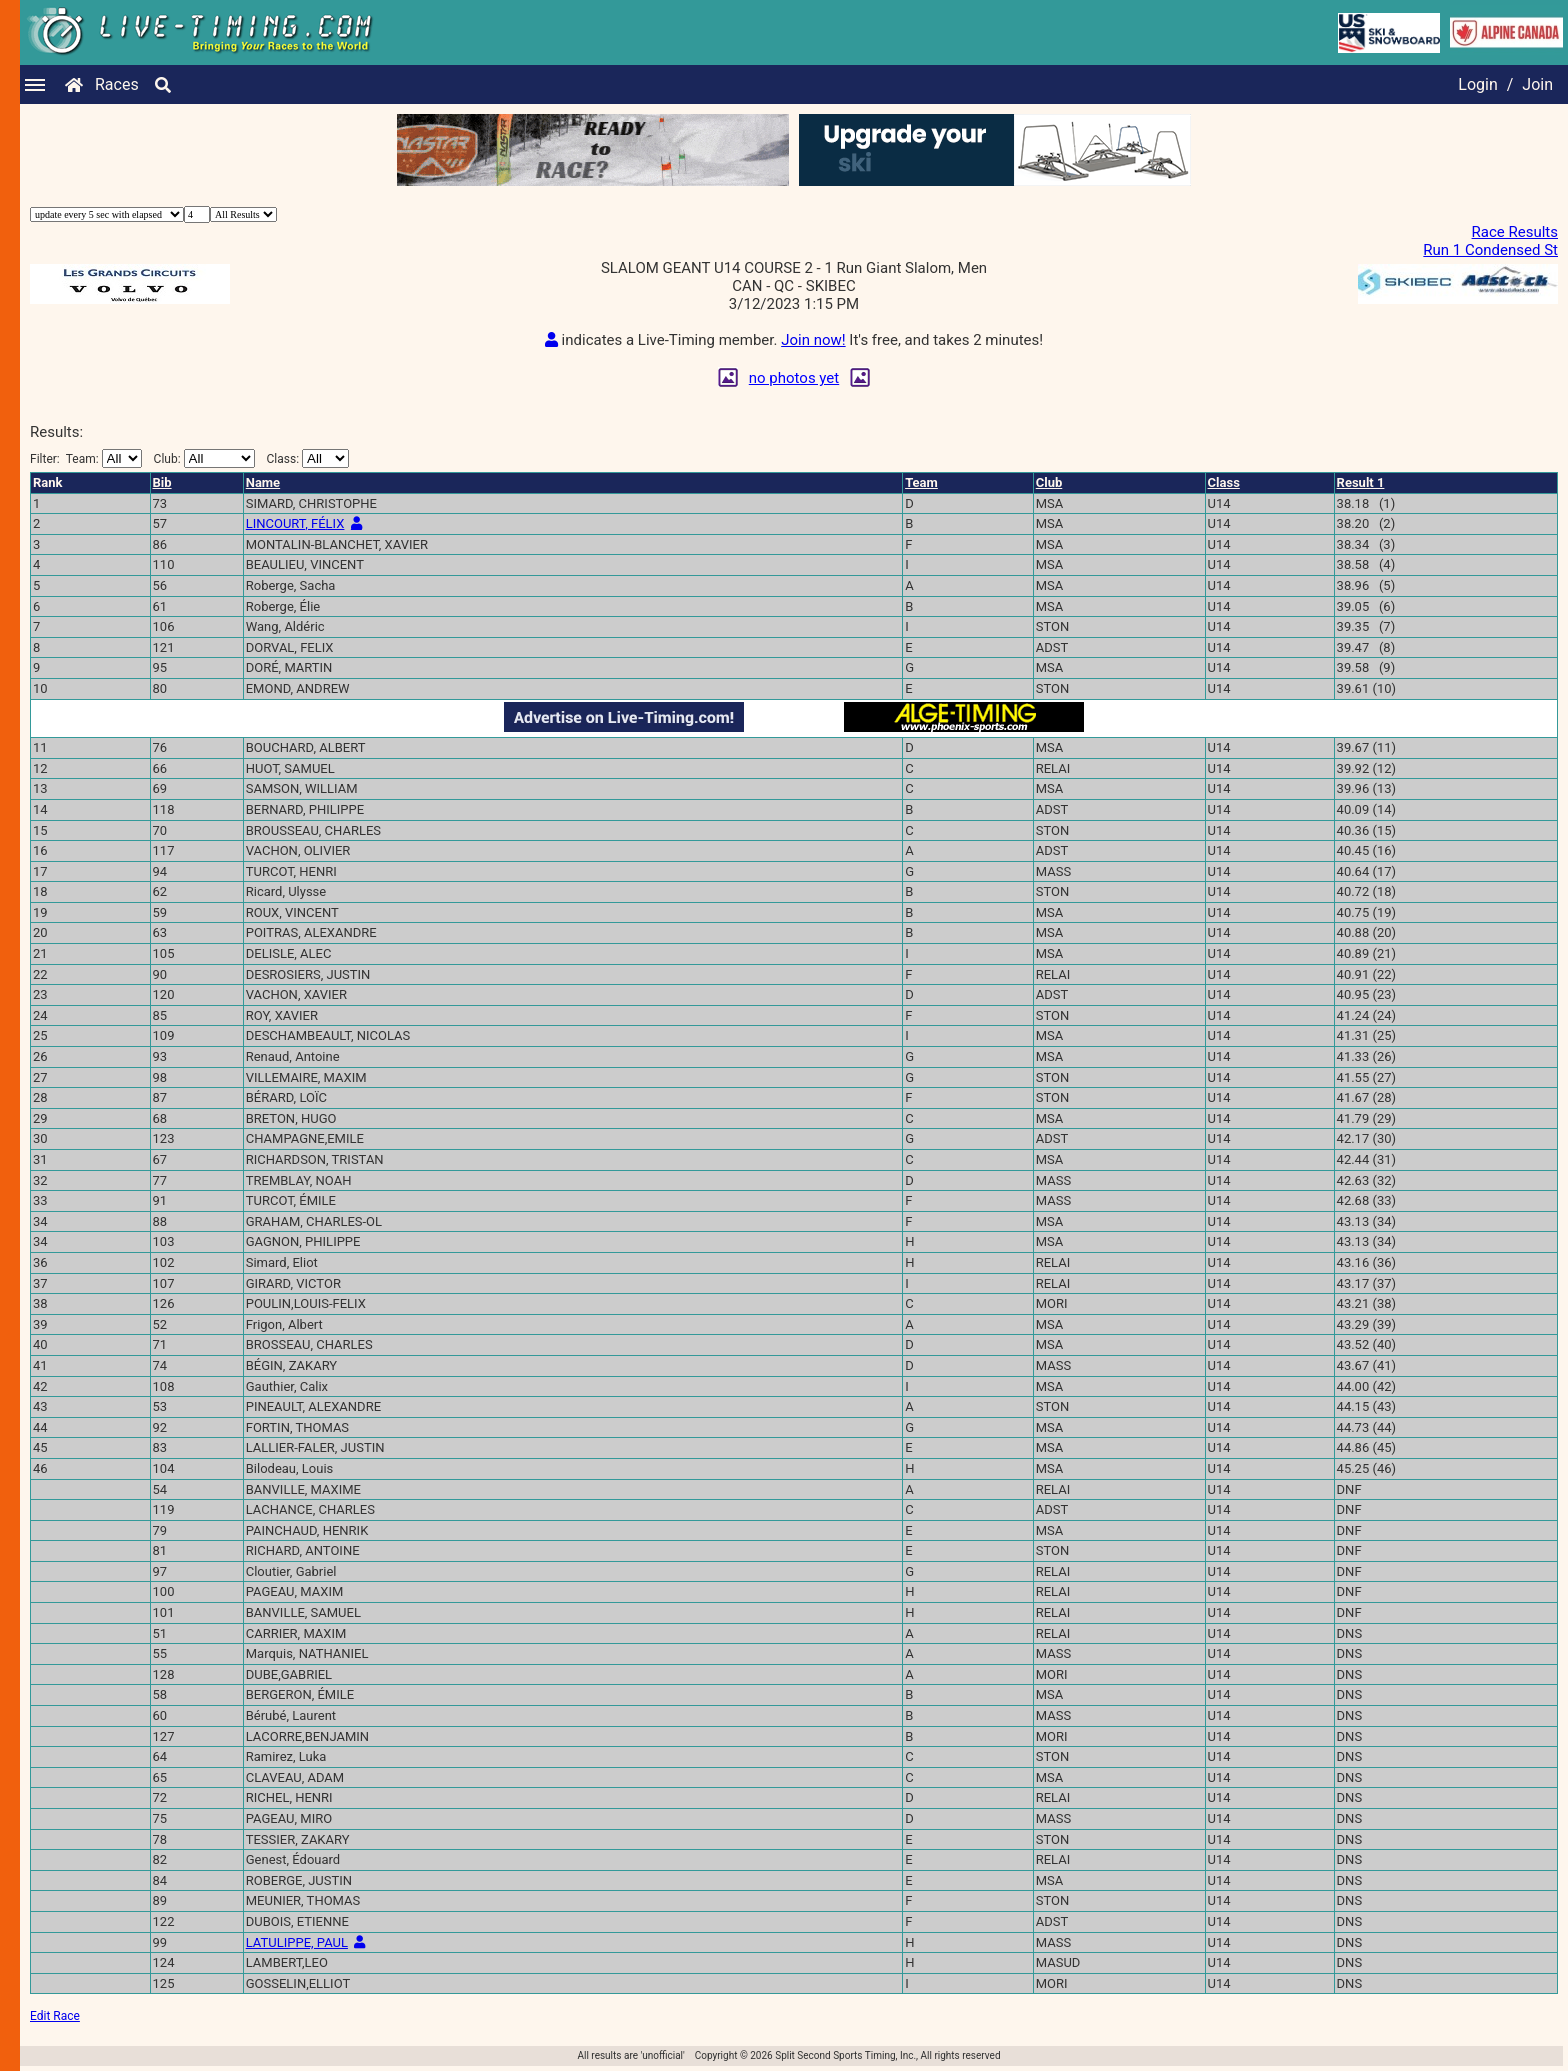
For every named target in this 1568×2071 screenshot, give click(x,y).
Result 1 (1361, 482)
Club (1049, 482)
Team (921, 482)
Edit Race (55, 2016)
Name (263, 482)
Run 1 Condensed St (1490, 250)
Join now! (813, 340)
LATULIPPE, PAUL (297, 1942)
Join (1537, 84)
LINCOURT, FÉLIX (295, 523)
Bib (162, 482)
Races (117, 84)
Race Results (1515, 232)
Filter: (86, 458)
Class (1224, 482)
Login (1477, 84)
